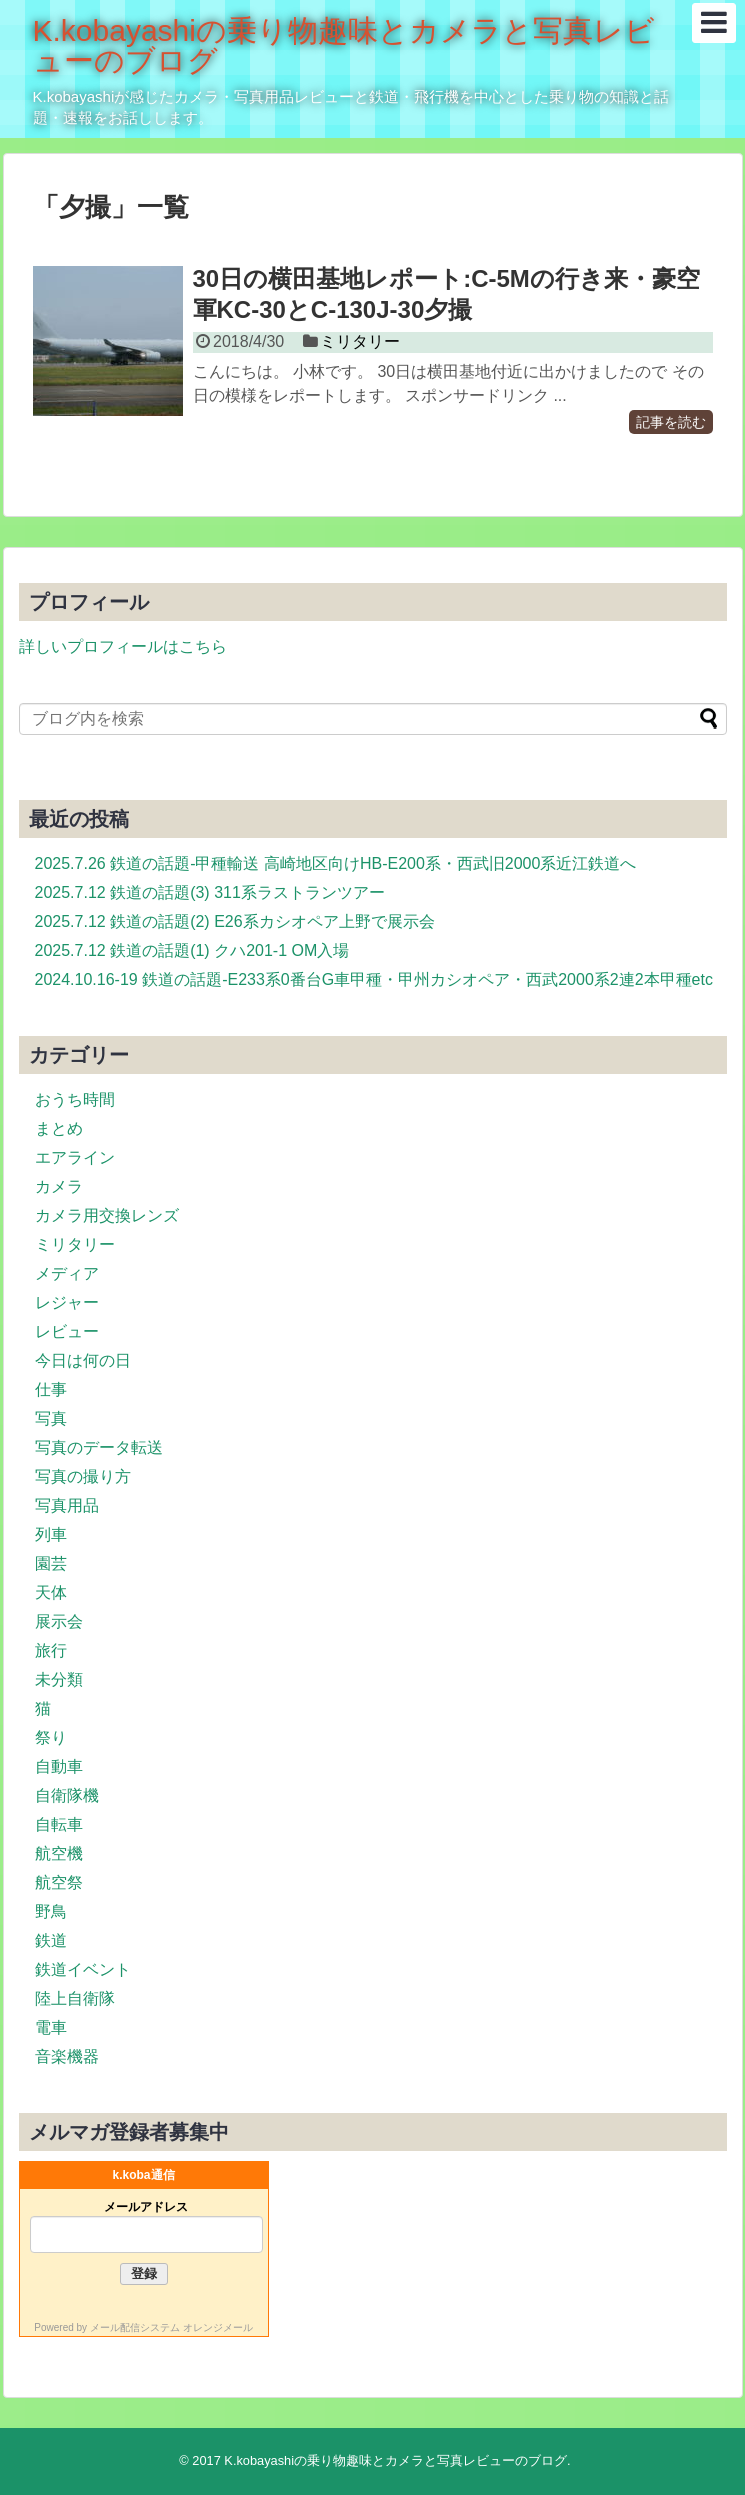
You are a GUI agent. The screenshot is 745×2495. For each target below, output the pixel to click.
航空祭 (59, 1882)
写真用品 (67, 1505)
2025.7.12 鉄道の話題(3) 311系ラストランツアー (210, 892)
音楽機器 (67, 2056)
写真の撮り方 (83, 1476)
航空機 (59, 1853)
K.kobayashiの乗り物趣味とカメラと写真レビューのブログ (344, 45)
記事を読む (671, 422)
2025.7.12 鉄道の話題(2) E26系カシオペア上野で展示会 (235, 921)
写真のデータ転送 (99, 1447)
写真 (51, 1418)
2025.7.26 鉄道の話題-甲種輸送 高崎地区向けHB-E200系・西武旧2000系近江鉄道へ (336, 863)
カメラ (59, 1186)
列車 (51, 1534)
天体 (51, 1592)
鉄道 (51, 1940)
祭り (51, 1737)
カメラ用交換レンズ (107, 1215)
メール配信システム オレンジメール (171, 2327)
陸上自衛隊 (75, 1998)
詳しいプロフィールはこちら (123, 646)
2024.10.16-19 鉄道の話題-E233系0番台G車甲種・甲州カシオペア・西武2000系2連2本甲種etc (374, 979)
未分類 (59, 1679)
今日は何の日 (83, 1360)
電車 (51, 2027)
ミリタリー (360, 341)
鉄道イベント (83, 1969)
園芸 (51, 1563)
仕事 (51, 1389)
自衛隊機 (67, 1795)
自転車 (59, 1824)
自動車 (59, 1766)
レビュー (67, 1331)
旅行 (51, 1650)
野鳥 (51, 1911)
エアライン (75, 1157)
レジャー (67, 1302)
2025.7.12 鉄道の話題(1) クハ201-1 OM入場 (192, 950)
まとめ (59, 1128)
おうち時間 (75, 1099)
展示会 (59, 1621)
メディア (67, 1273)
